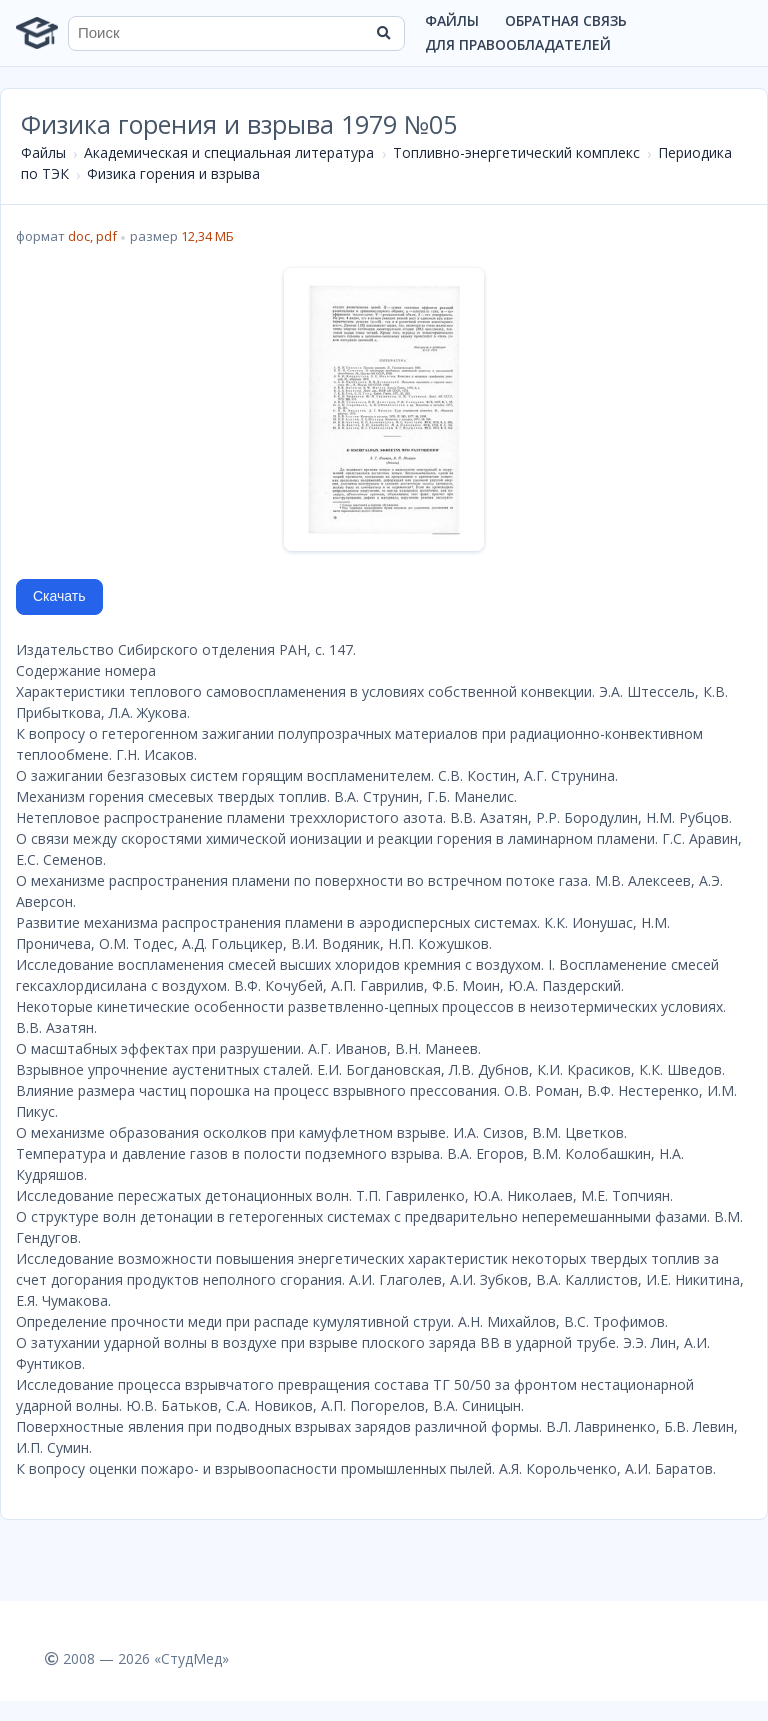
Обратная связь (566, 20)
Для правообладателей (518, 44)
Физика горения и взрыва (173, 173)
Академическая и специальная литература (229, 152)
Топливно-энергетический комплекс (516, 152)
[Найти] (383, 33)
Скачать (59, 596)
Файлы (452, 20)
